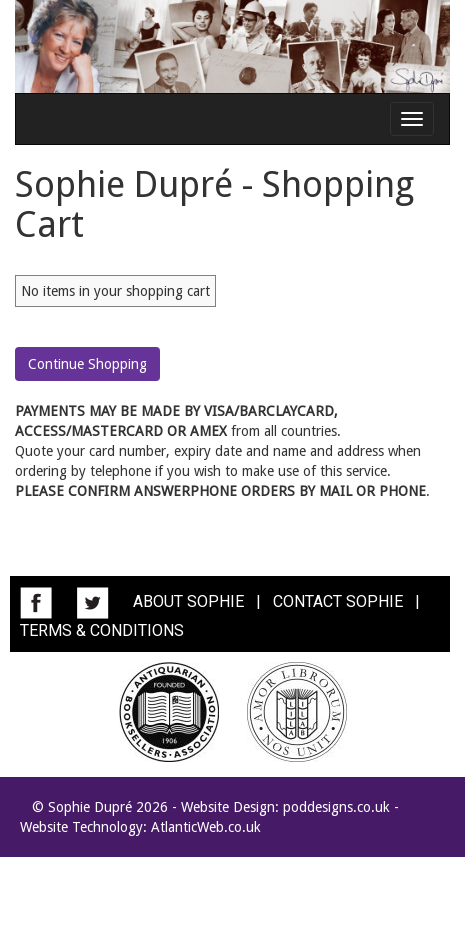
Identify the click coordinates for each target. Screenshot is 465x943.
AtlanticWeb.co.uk (206, 827)
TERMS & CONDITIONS (102, 630)
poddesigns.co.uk (336, 807)
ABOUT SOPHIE (188, 601)
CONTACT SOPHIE (338, 601)
